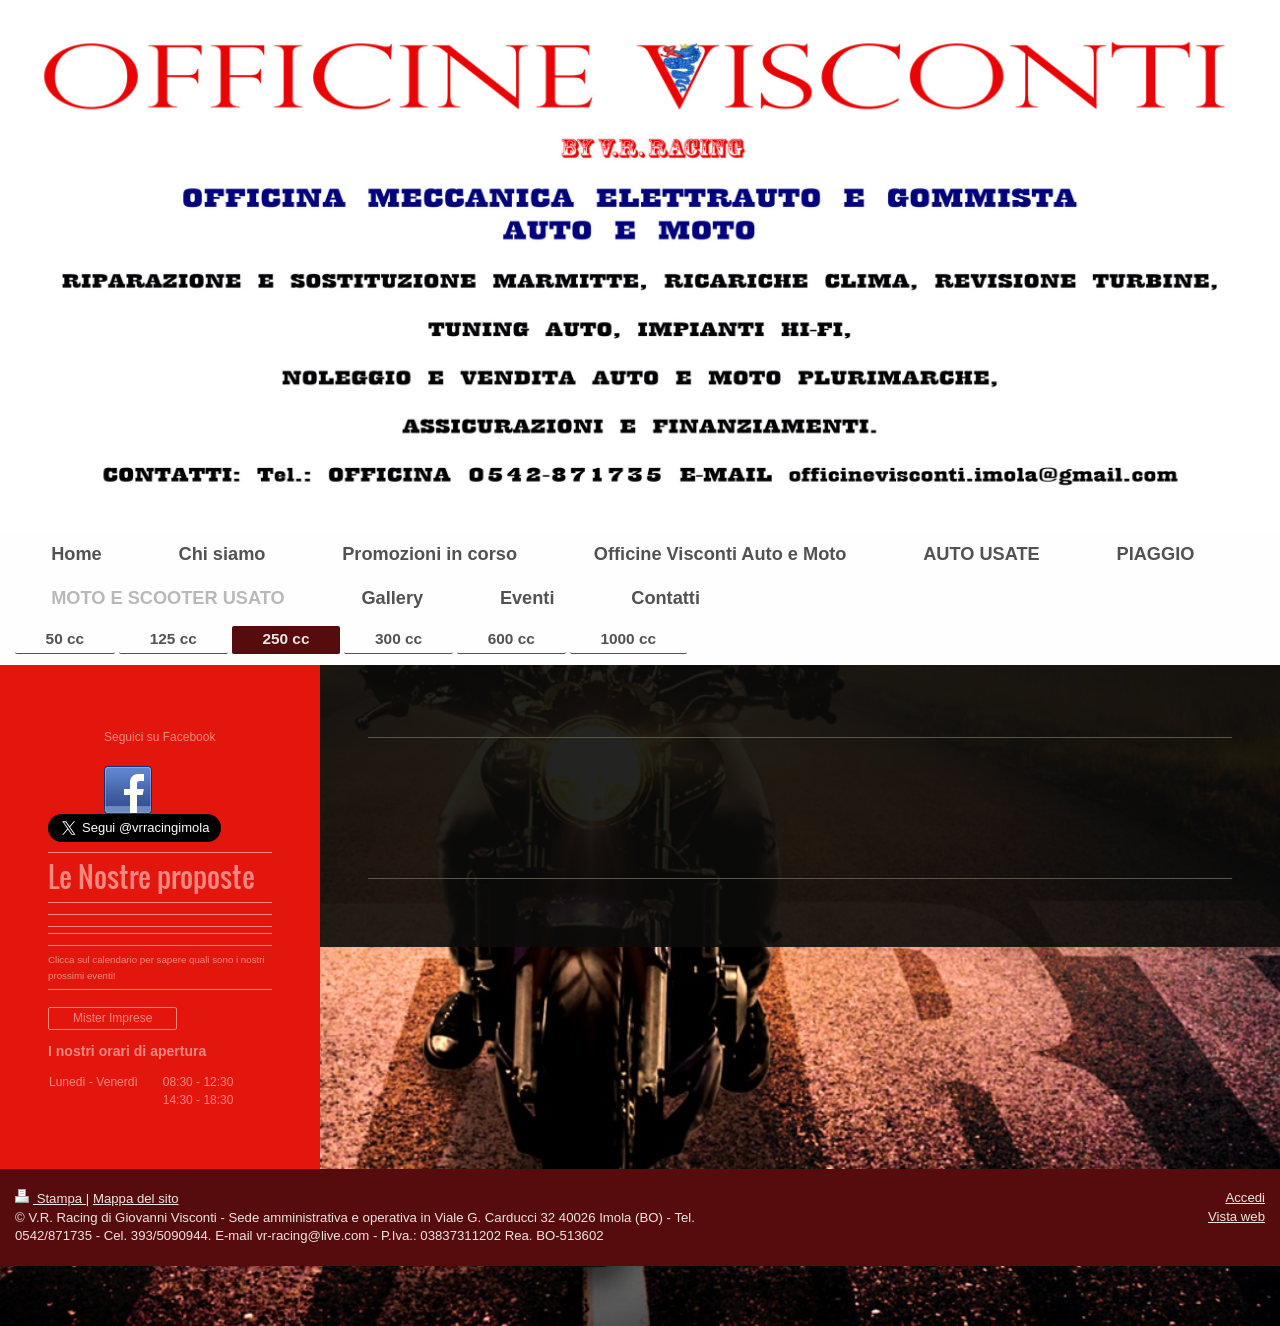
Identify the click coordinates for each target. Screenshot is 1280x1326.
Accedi (1245, 1197)
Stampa (50, 1198)
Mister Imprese (112, 1018)
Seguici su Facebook (159, 737)
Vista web (1236, 1216)
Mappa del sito (136, 1198)
